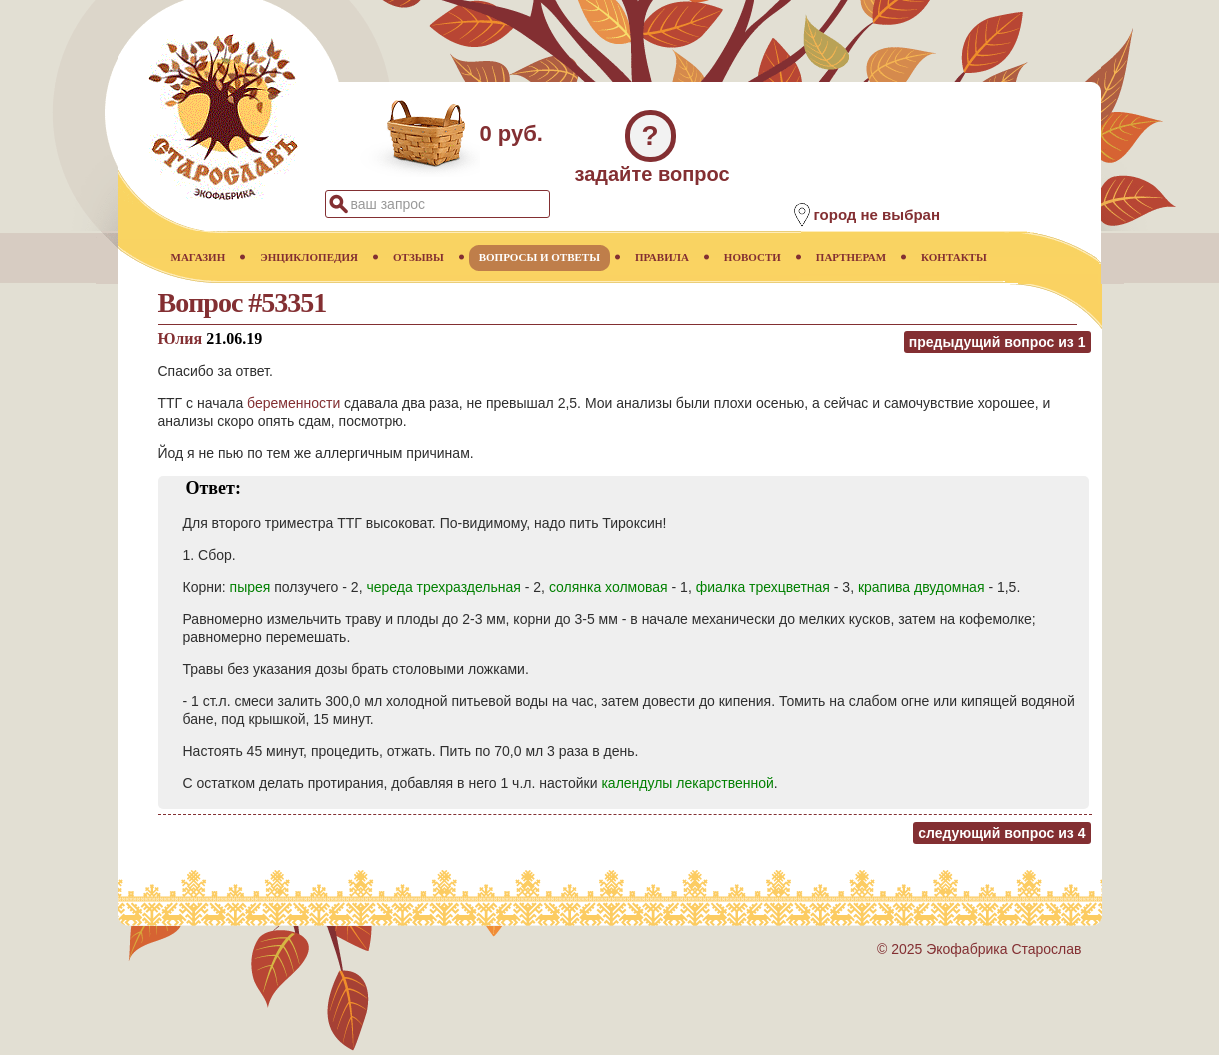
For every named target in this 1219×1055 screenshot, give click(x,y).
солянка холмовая (608, 587)
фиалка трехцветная (763, 587)
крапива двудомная (921, 587)
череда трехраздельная (443, 587)
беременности (293, 403)
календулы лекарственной (687, 783)
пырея (250, 587)
